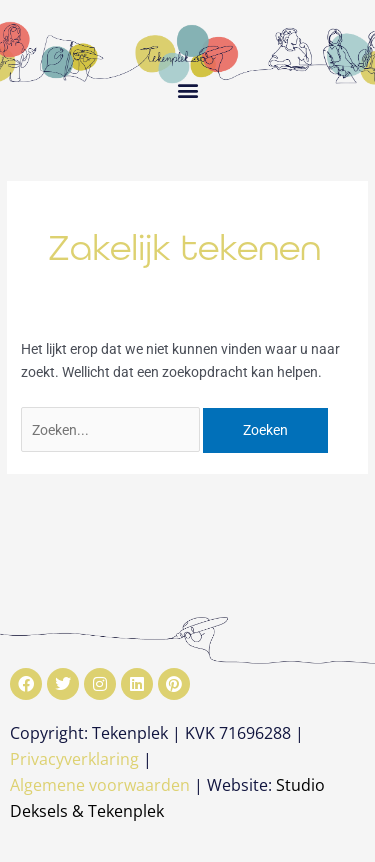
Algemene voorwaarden (100, 785)
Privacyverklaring (74, 759)
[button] (187, 89)
